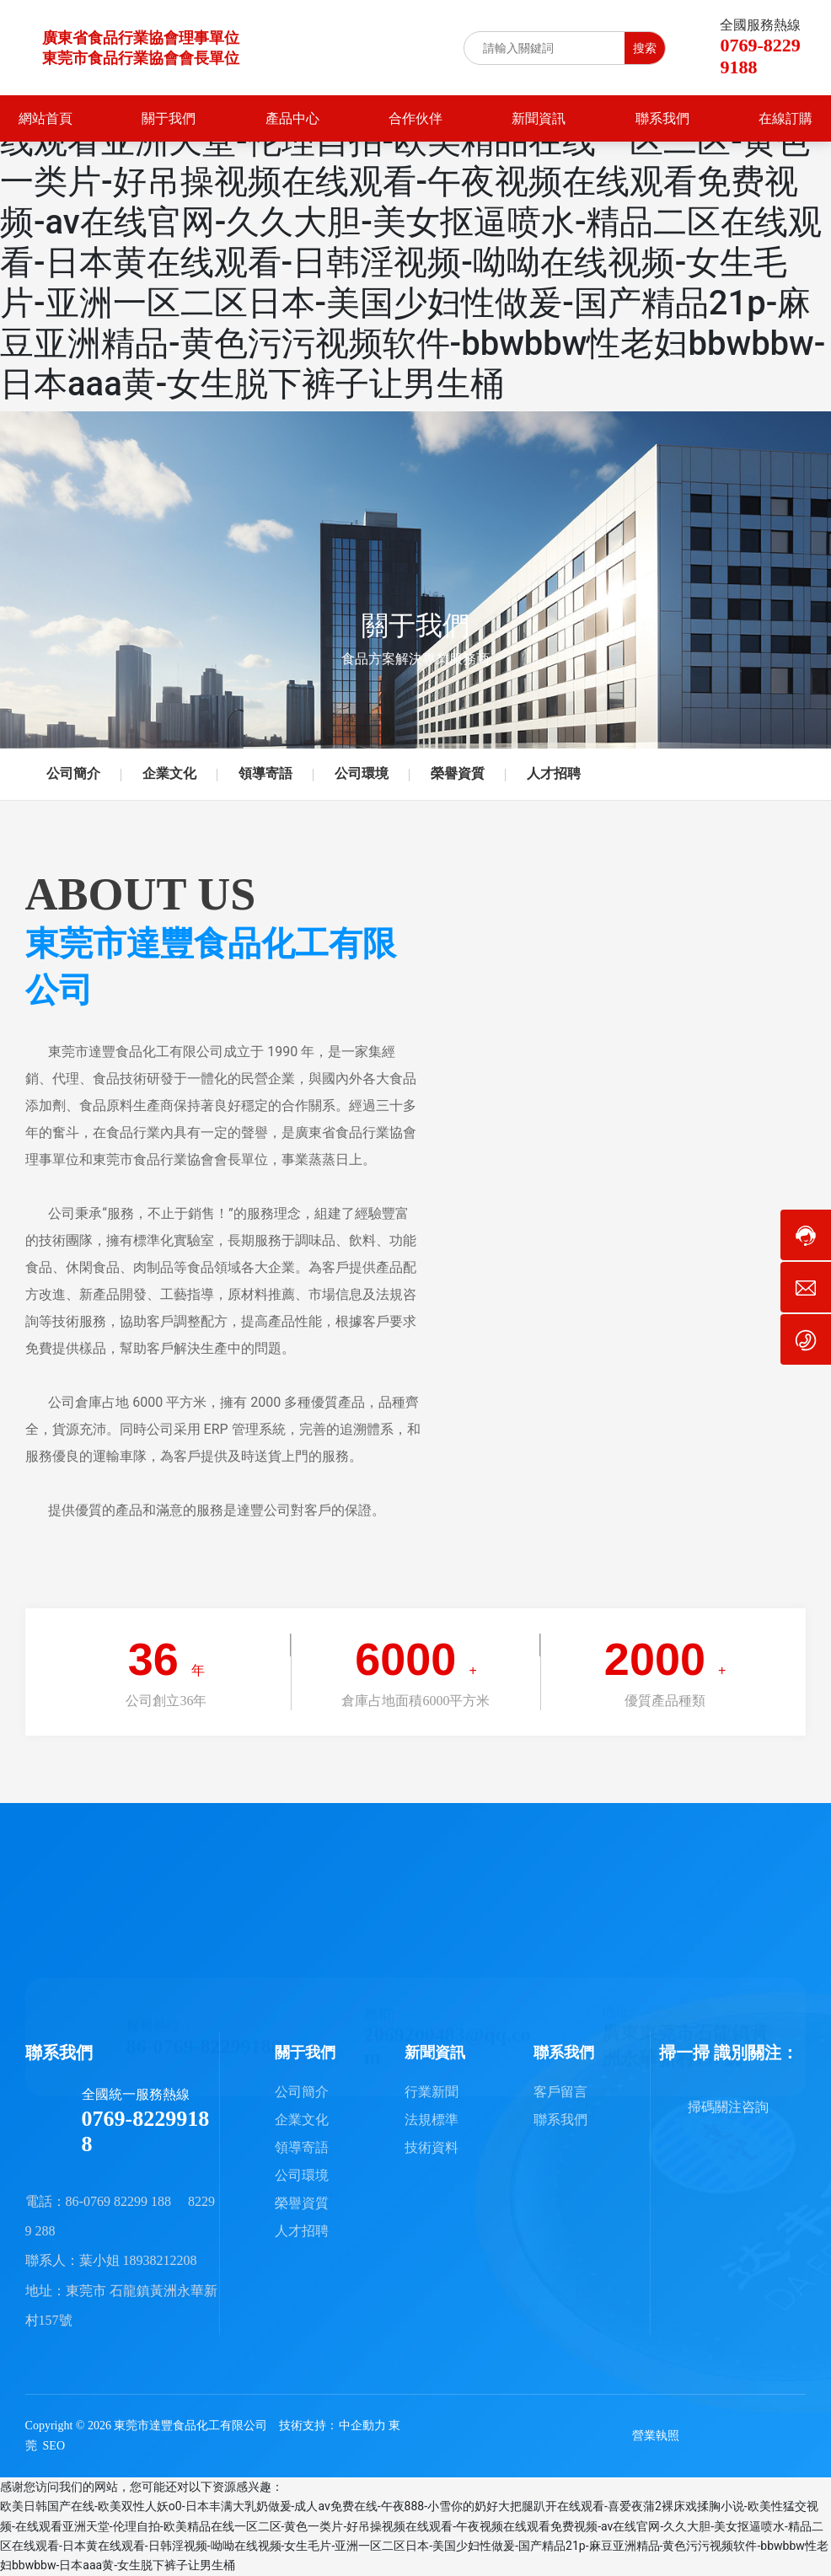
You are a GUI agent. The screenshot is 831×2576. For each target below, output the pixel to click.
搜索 (645, 48)
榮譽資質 (458, 773)
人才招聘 (554, 773)
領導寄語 (265, 773)
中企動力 (362, 2425)
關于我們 (415, 625)
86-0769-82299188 (203, 2028)
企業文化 (169, 773)
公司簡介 (73, 773)
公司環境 (362, 773)
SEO (54, 2445)
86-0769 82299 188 (118, 2201)
